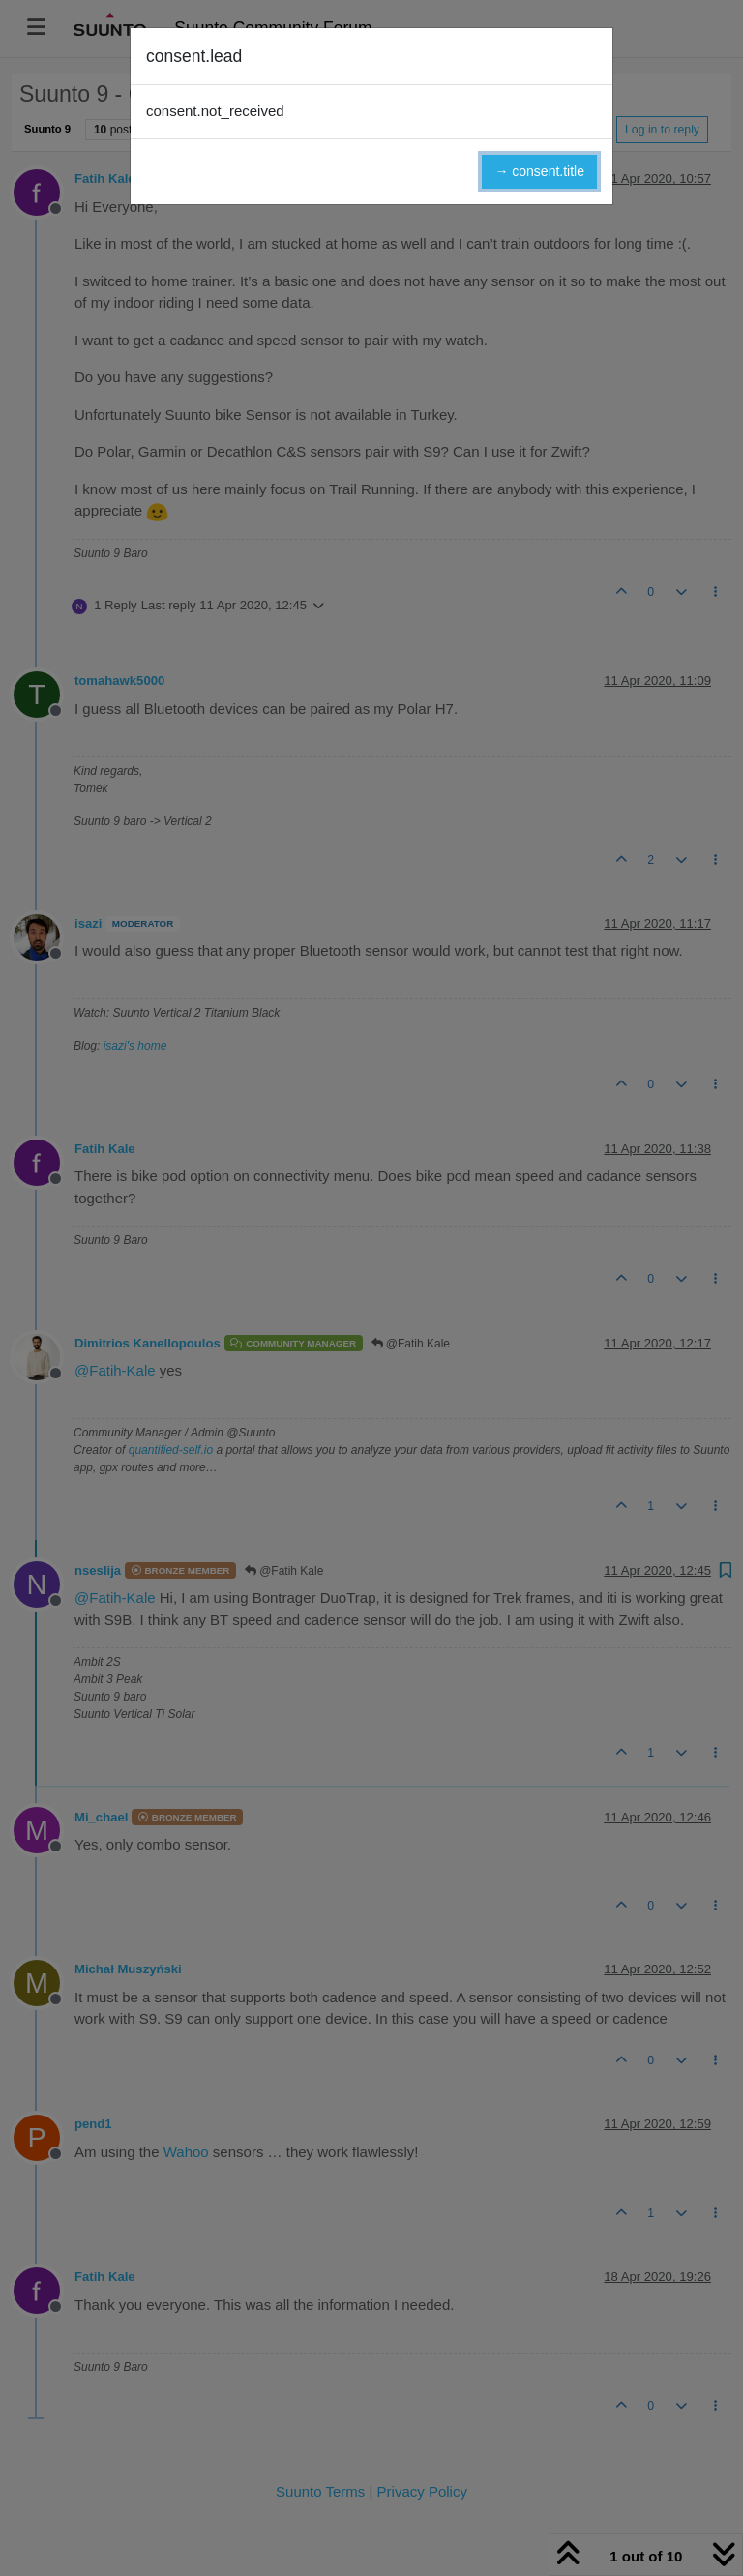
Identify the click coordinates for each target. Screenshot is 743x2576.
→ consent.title (539, 171)
